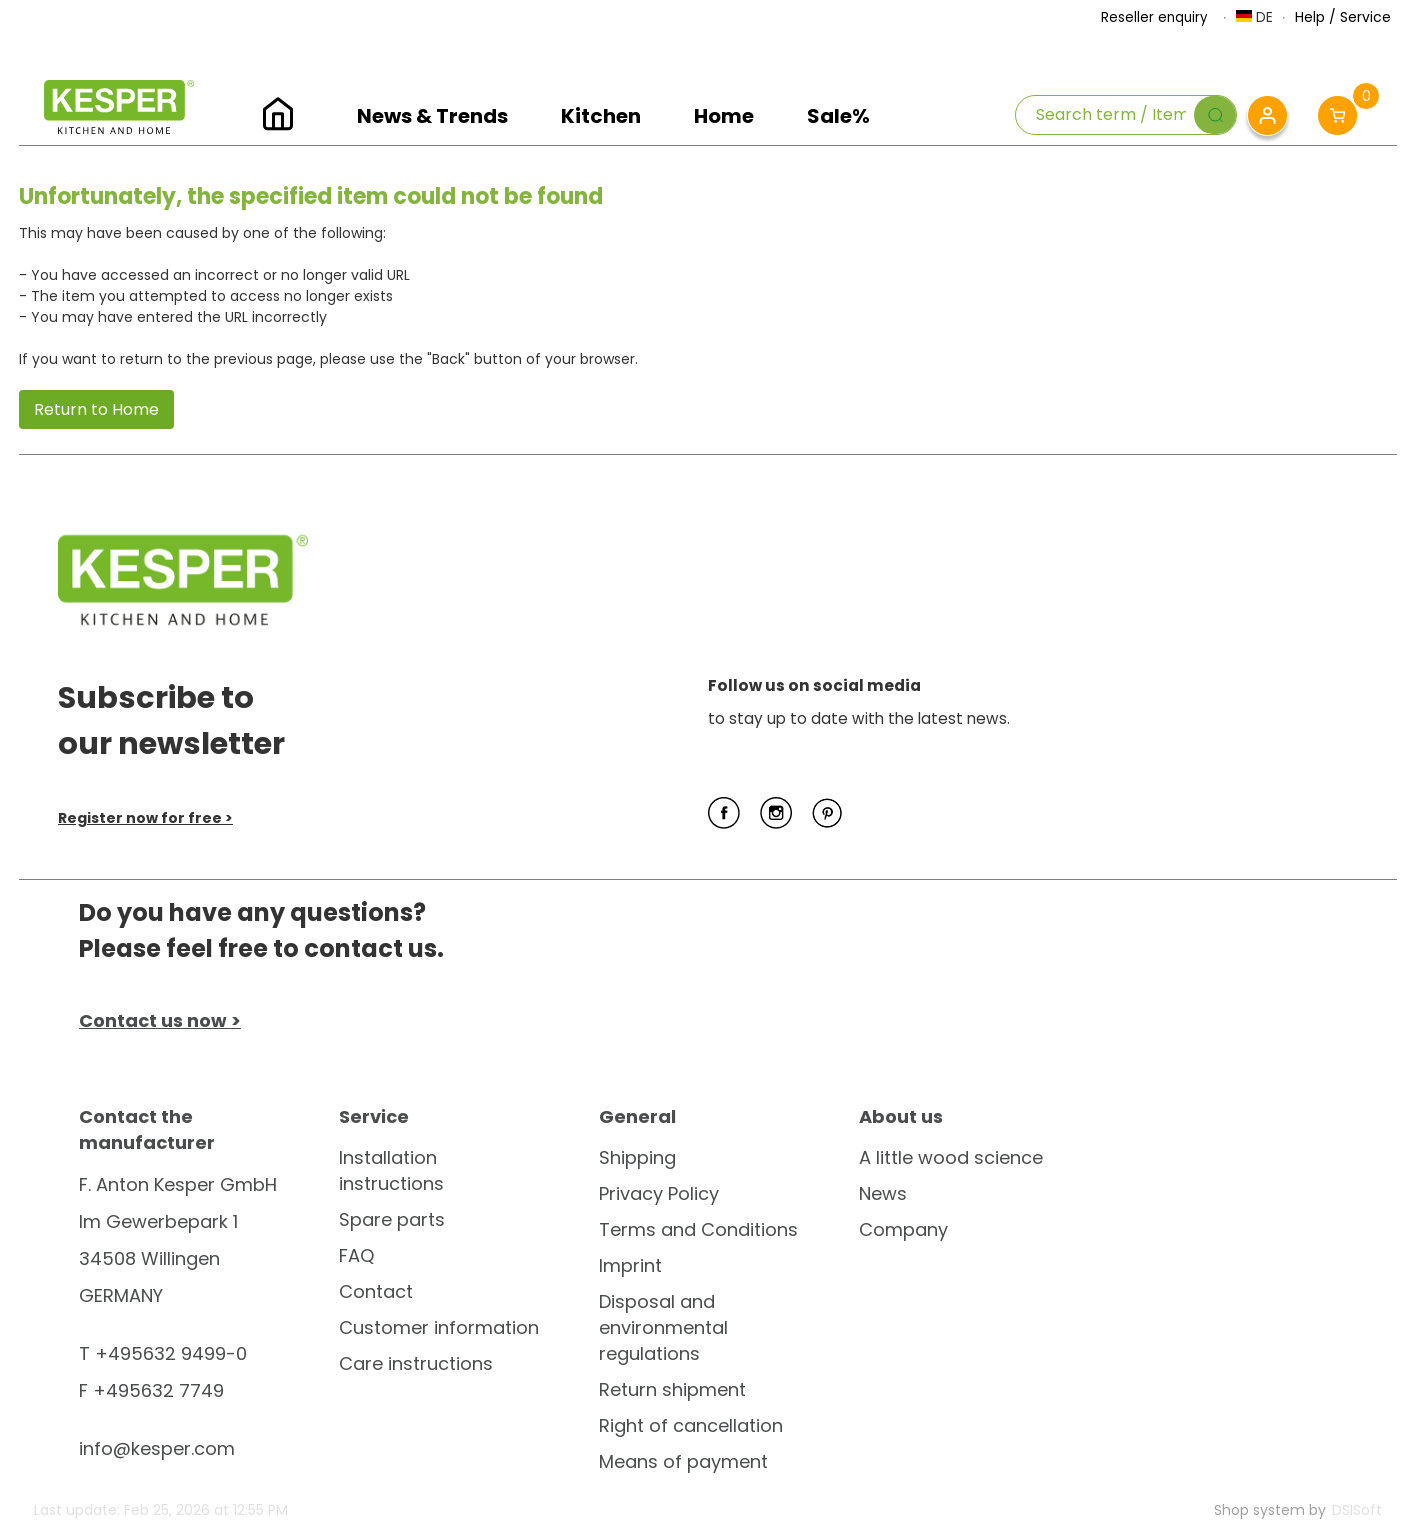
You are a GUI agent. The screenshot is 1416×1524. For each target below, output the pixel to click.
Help (1310, 17)
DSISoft (1357, 1510)
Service (1365, 17)
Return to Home (96, 409)
